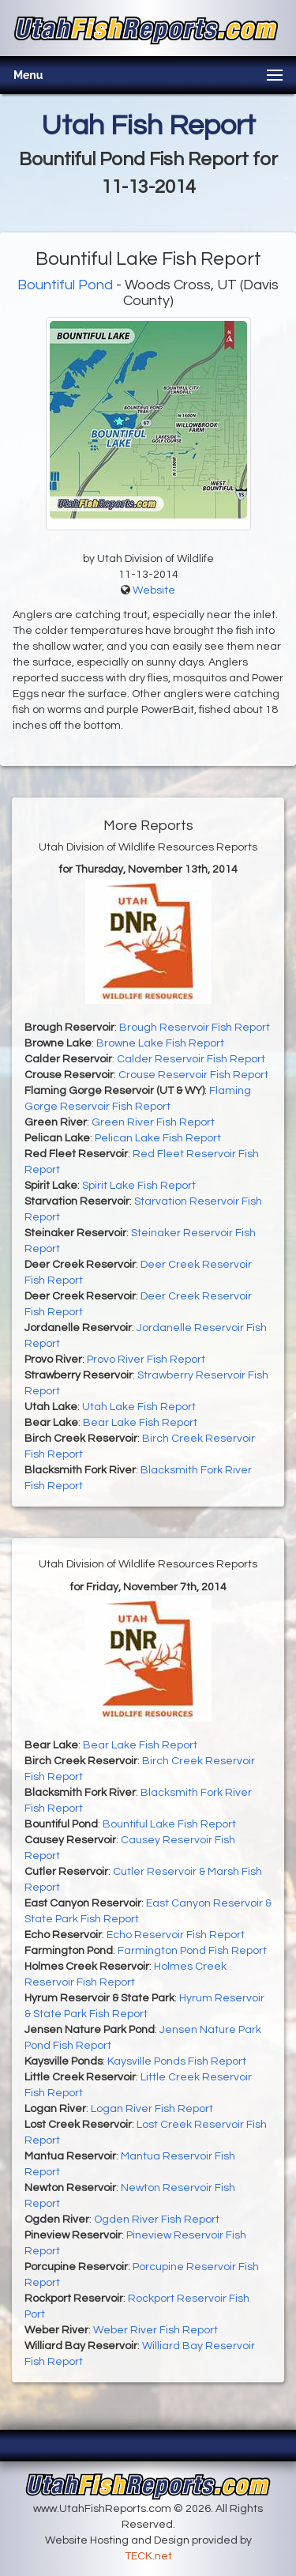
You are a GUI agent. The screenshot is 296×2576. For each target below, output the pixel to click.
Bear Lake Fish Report (140, 1422)
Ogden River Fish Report (156, 2219)
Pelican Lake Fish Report (158, 1138)
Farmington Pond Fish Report (192, 1950)
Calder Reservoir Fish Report (191, 1059)
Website (154, 590)
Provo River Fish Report (146, 1359)
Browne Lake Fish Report (160, 1043)
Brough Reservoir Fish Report (194, 1027)
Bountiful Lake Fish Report (169, 1824)
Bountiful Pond (65, 284)
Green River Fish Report (153, 1122)
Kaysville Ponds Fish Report (176, 2061)
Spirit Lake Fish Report (139, 1185)
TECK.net (148, 2556)
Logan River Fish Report (152, 2108)
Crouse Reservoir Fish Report (193, 1075)
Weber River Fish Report (155, 2330)
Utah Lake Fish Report (139, 1406)
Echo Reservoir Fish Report (176, 1934)
